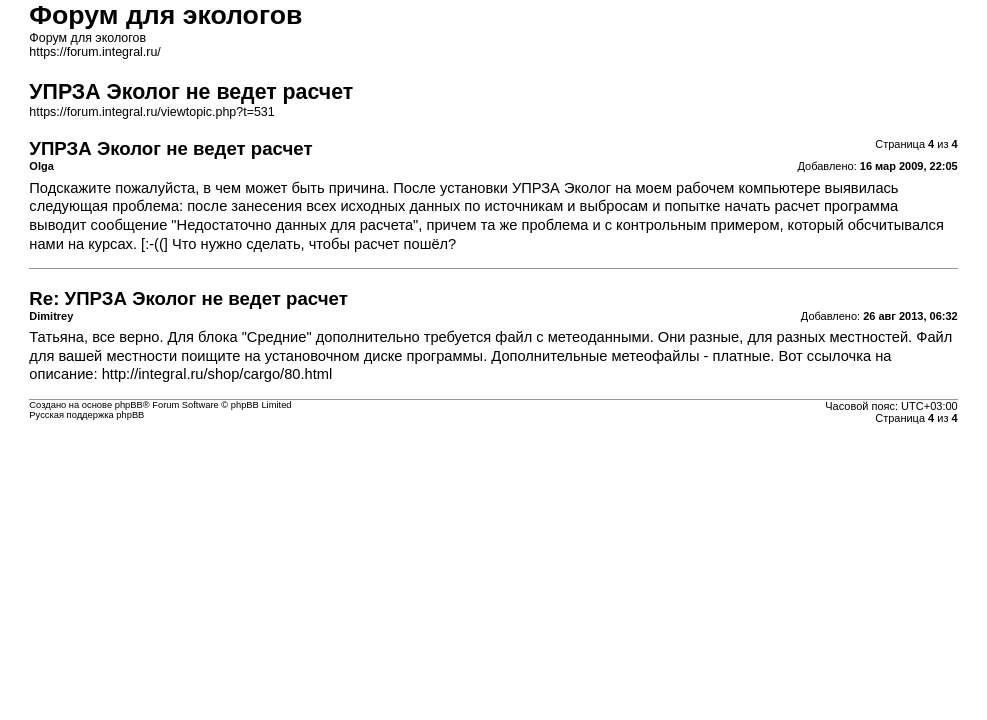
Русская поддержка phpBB (86, 415)
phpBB (129, 405)
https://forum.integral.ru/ (95, 52)
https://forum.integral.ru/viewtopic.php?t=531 (151, 112)
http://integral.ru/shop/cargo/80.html (217, 374)
